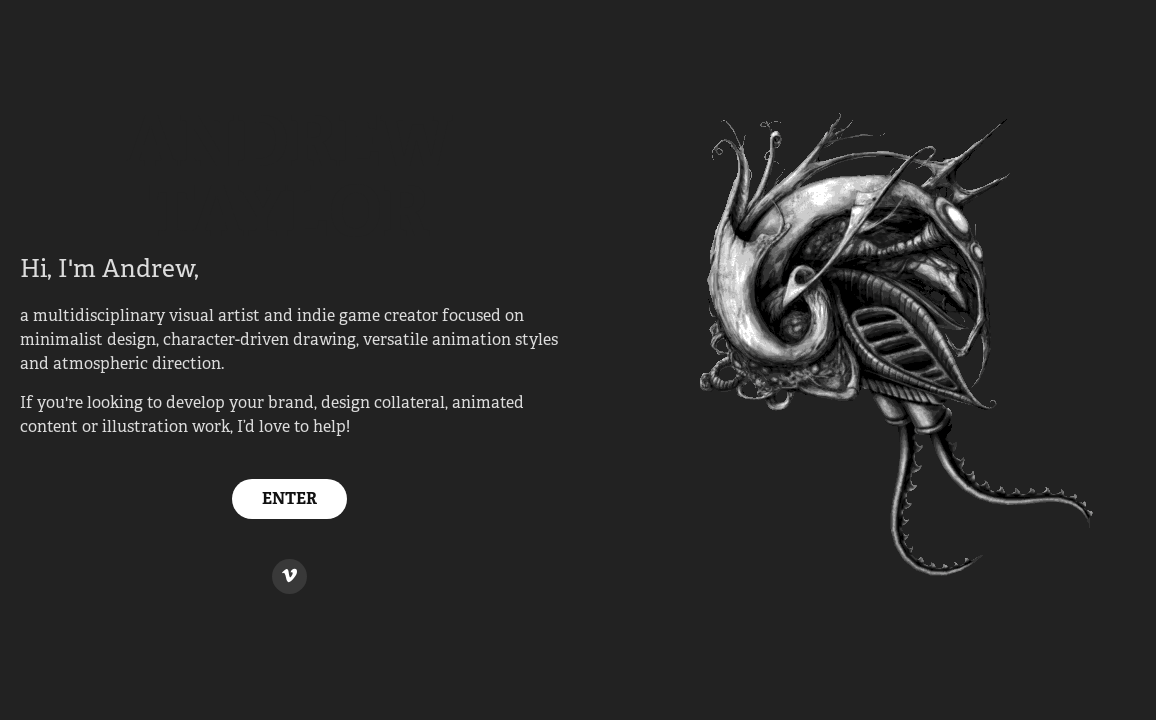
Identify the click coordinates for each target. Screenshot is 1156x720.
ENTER (289, 498)
